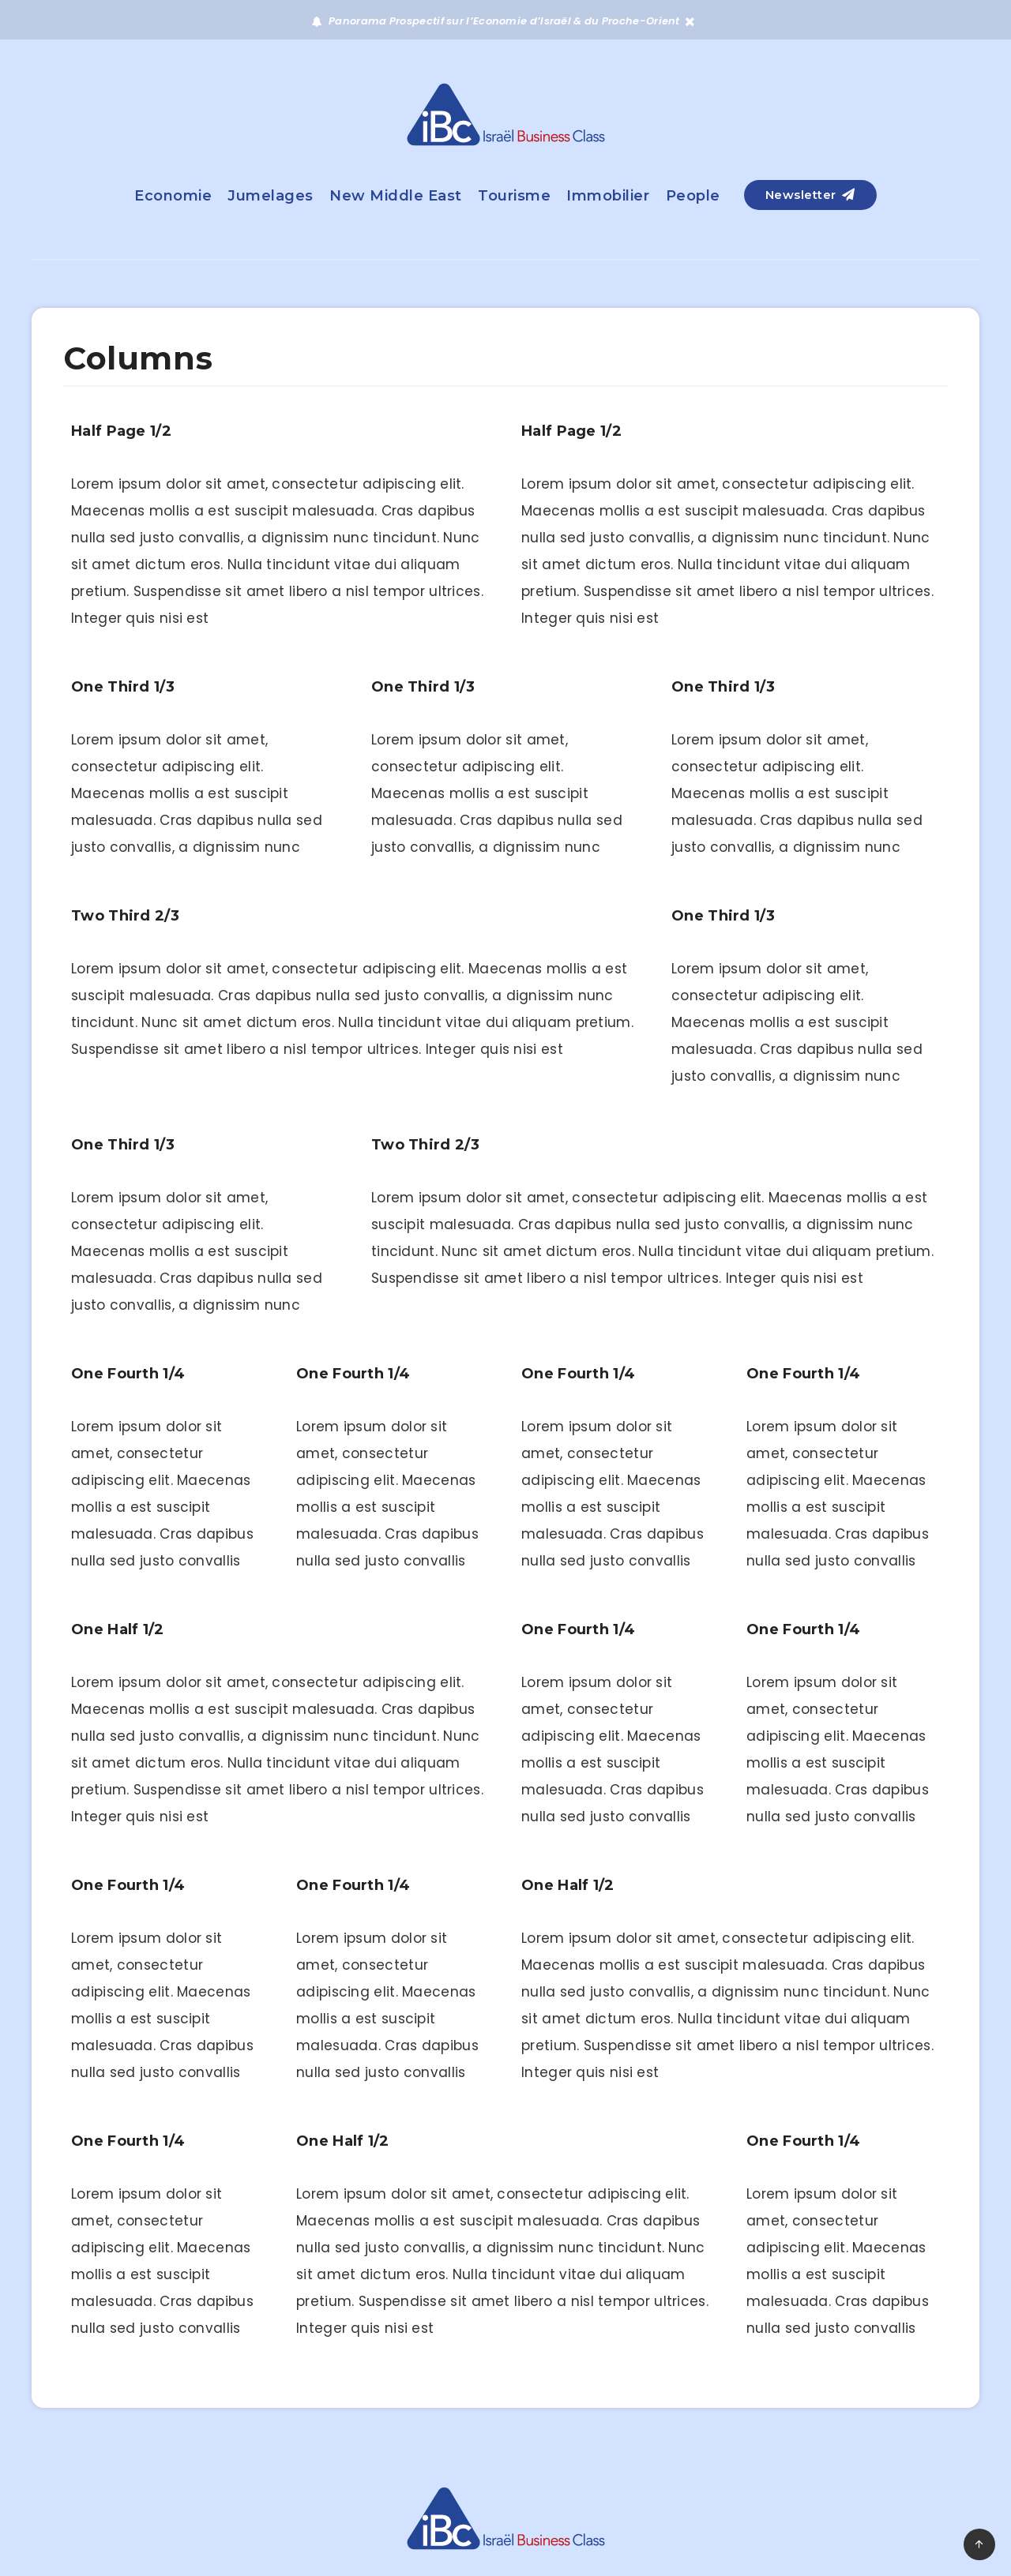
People (693, 195)
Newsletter (810, 194)
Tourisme (514, 195)
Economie (173, 195)
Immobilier (607, 195)
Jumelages (270, 195)
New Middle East (395, 195)
